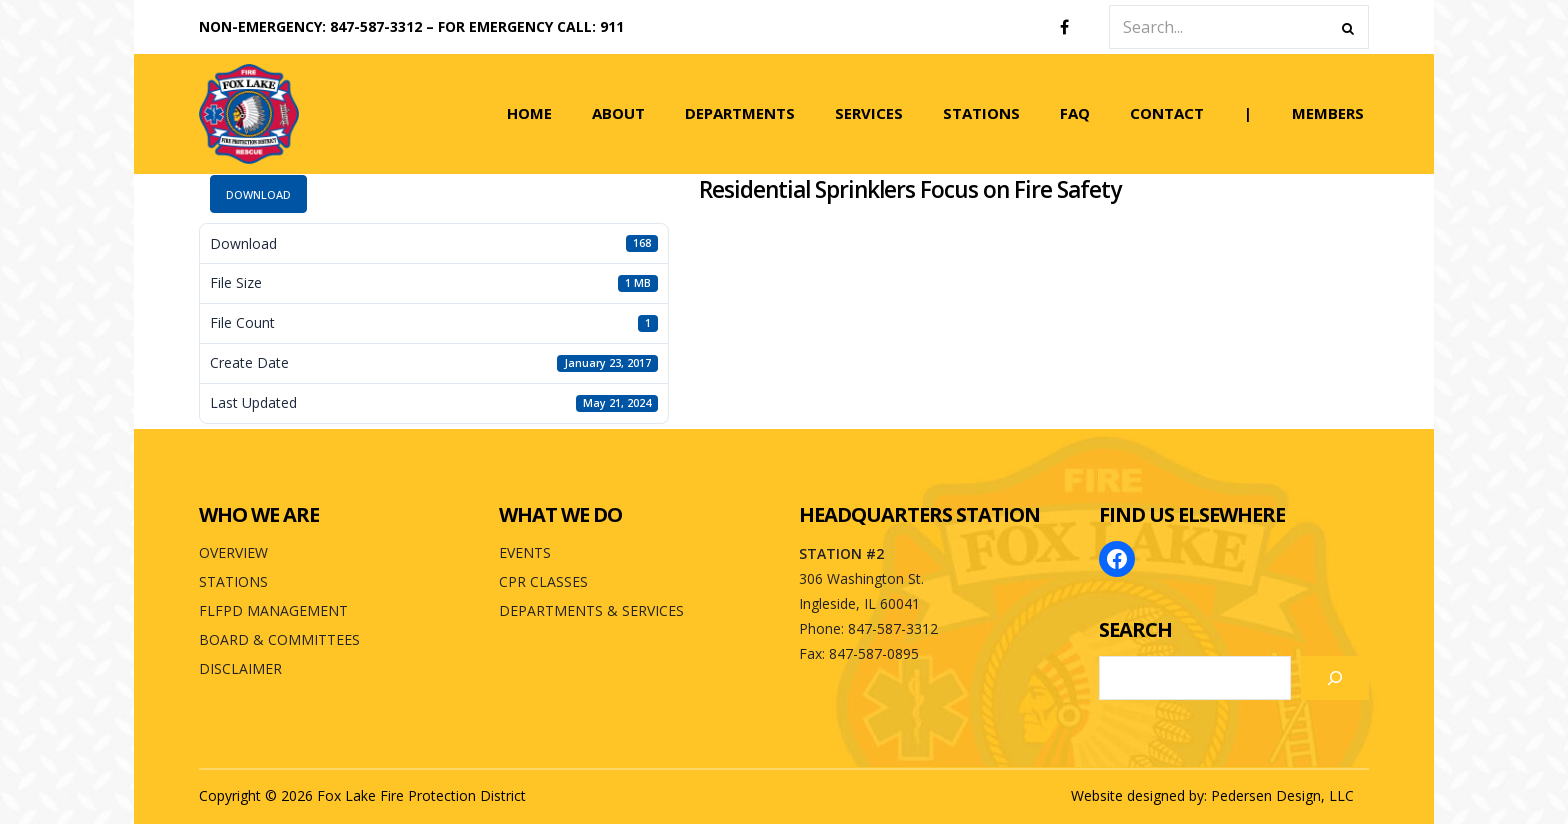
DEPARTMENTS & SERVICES (591, 610)
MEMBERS (1328, 113)
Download (258, 194)
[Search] (1335, 678)
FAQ (1075, 113)
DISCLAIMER (240, 668)
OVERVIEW (233, 552)
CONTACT (1167, 113)
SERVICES (869, 113)
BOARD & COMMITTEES (279, 639)
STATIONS (981, 113)
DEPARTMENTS (740, 113)
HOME (529, 113)
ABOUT (618, 113)
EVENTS (525, 552)
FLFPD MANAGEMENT (273, 610)
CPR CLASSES (543, 581)
